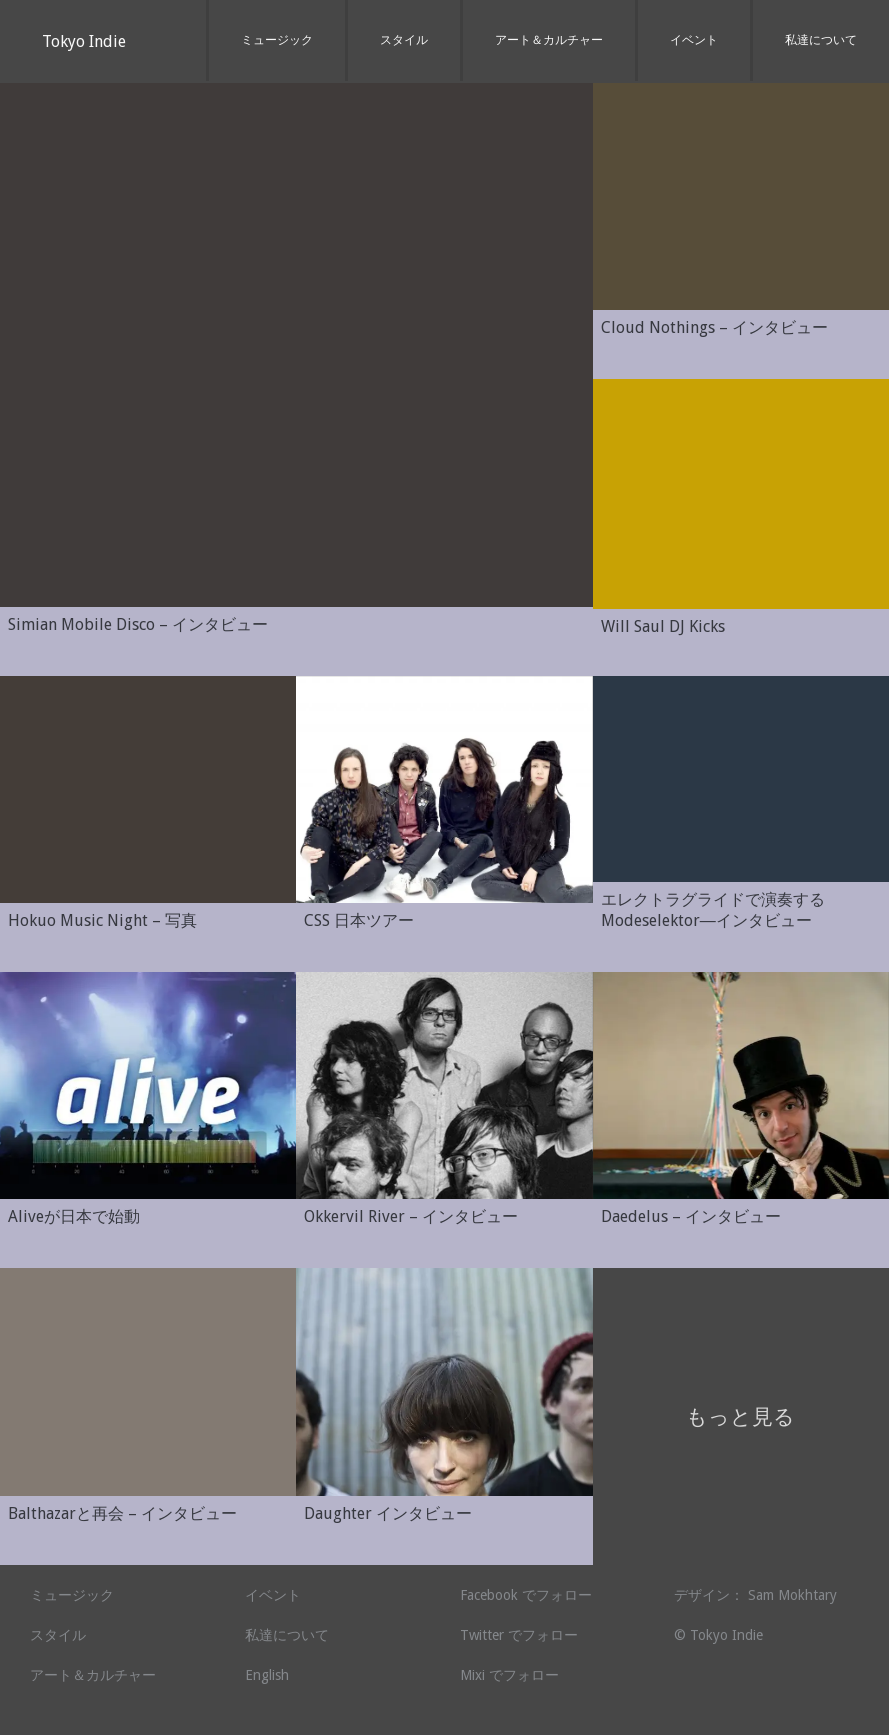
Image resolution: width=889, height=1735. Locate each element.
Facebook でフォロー (526, 1595)
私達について (821, 40)
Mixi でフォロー (509, 1675)
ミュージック (277, 40)
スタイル (404, 40)
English (267, 1675)
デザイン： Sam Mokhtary (755, 1595)
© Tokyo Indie (718, 1635)
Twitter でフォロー (519, 1635)
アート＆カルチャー (549, 40)
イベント (694, 40)
